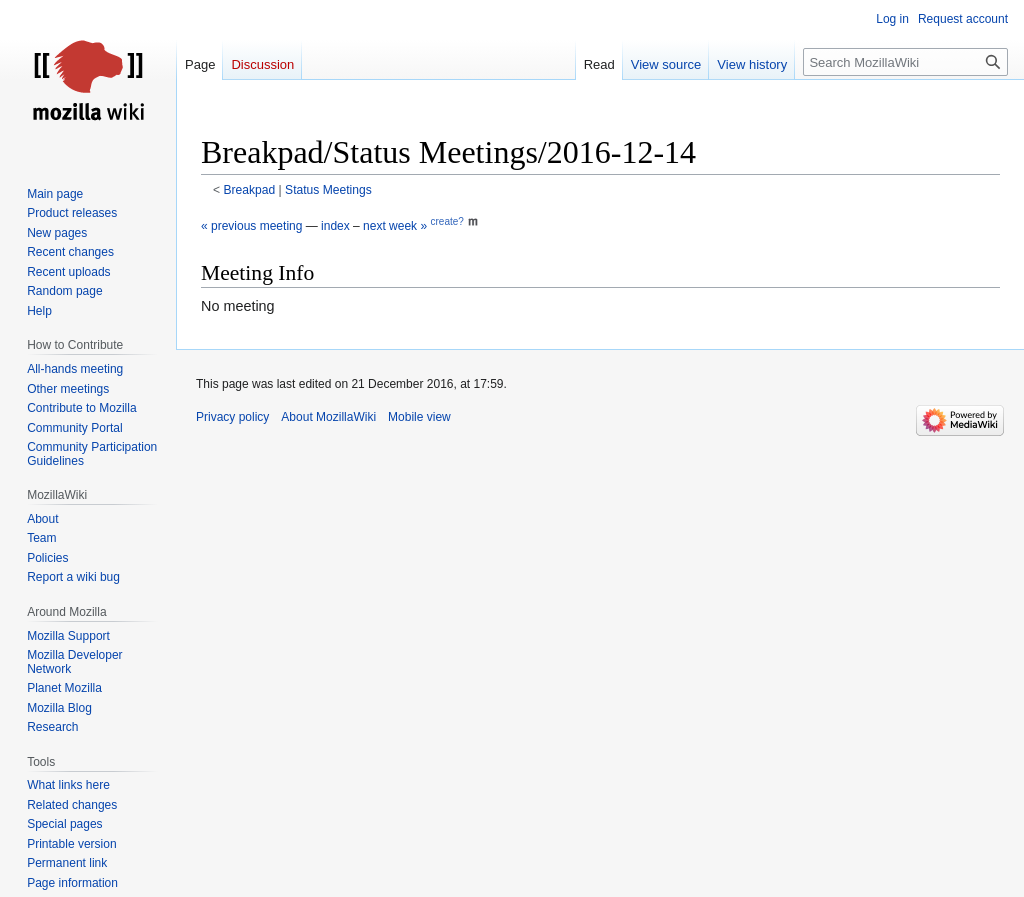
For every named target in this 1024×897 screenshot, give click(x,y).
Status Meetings (328, 190)
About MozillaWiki (328, 417)
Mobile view (419, 417)
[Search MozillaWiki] (905, 62)
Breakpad (250, 190)
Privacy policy (232, 417)
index (335, 226)
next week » (395, 226)
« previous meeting (251, 226)
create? (446, 221)
